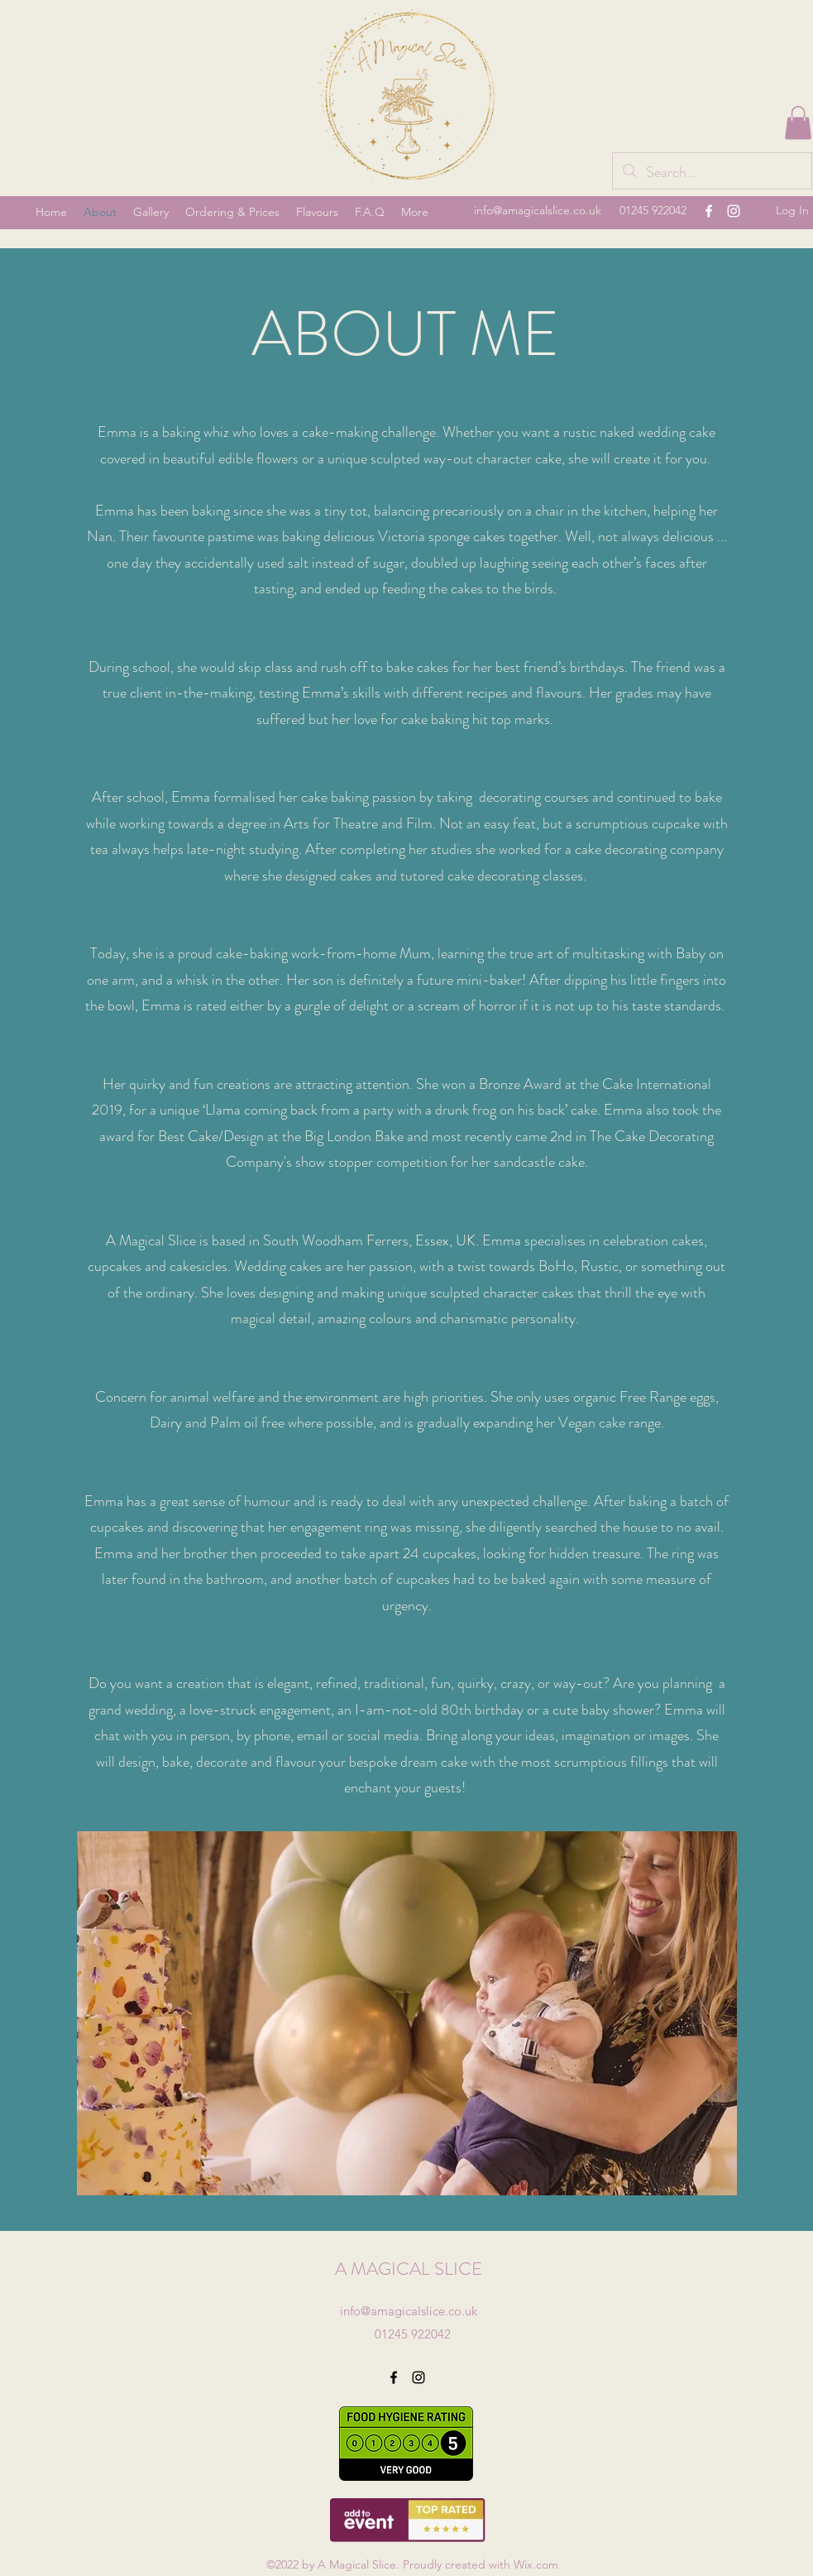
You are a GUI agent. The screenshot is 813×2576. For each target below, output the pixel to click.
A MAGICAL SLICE (408, 2268)
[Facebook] (709, 211)
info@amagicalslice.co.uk (537, 210)
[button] (798, 123)
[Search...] (711, 173)
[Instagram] (733, 211)
